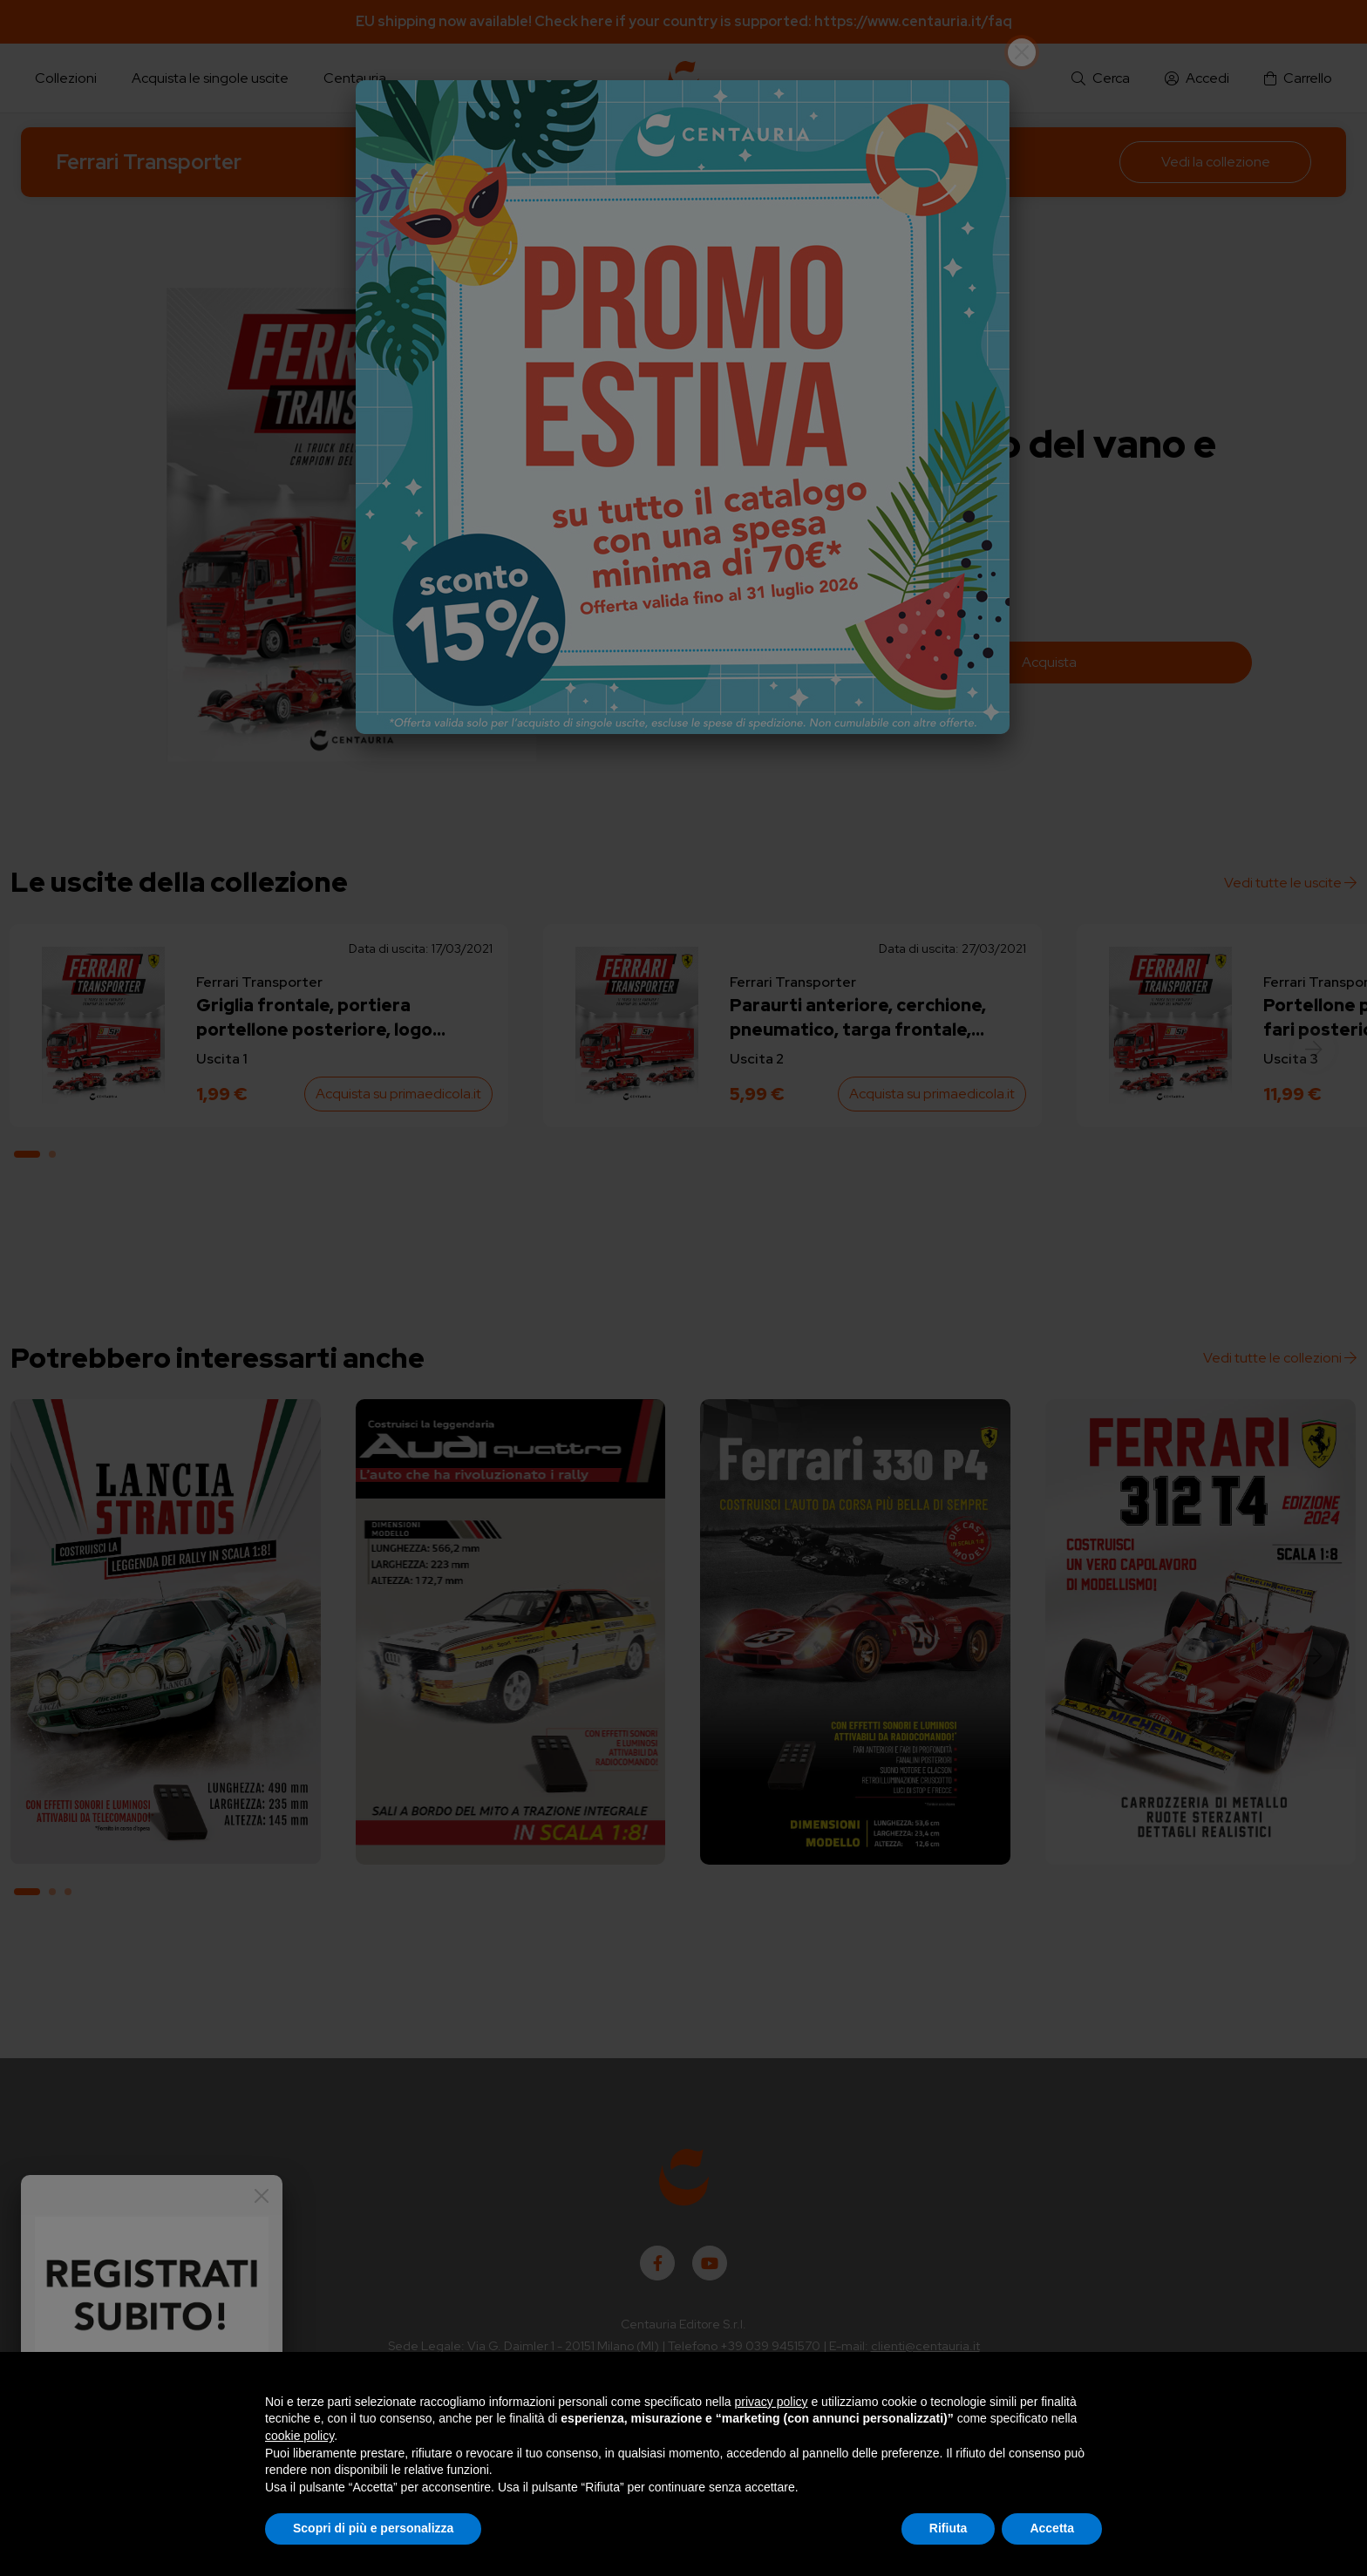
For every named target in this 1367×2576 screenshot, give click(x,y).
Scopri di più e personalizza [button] (373, 2528)
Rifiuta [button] (948, 2528)
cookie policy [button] (299, 2436)
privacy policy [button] (771, 2402)
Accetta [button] (1052, 2528)
